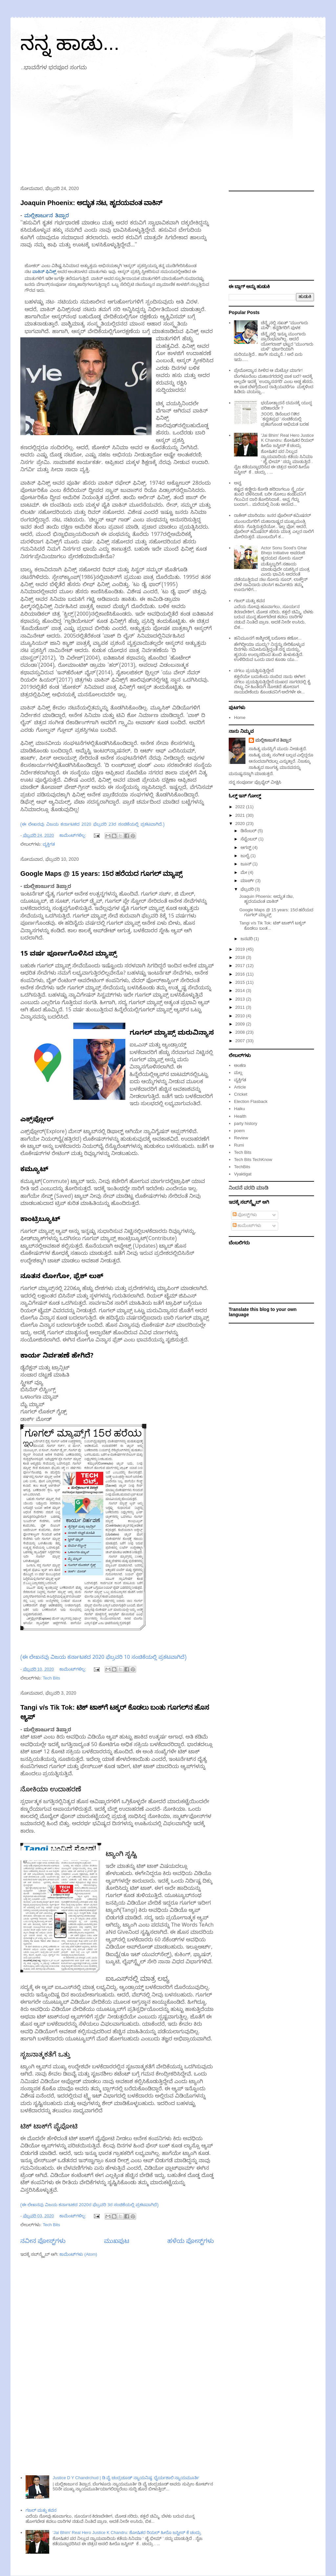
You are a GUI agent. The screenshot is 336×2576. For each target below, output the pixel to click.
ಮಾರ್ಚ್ (248, 880)
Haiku (239, 1108)
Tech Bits (51, 1678)
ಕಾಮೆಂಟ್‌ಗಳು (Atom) (78, 2254)
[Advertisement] (168, 130)
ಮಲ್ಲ (238, 1072)
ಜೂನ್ (247, 863)
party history (245, 1123)
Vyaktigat (242, 1174)
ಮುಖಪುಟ (116, 2241)
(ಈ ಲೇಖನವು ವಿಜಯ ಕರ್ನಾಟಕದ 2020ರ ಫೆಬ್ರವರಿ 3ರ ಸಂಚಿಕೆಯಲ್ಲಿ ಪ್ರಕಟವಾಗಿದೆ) (89, 2205)
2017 (240, 965)
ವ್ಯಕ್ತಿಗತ (49, 844)
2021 (240, 815)
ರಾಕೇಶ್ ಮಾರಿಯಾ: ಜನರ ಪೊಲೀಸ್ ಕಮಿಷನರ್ (272, 515)
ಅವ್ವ (238, 482)
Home (239, 717)
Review (241, 1137)
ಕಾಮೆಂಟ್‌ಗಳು (247, 1225)
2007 (240, 1040)
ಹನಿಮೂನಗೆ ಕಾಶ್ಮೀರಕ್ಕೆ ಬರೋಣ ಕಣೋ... (268, 638)
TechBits (242, 1166)
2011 (240, 1007)
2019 (240, 949)
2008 (240, 1032)
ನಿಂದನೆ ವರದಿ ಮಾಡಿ (248, 1188)
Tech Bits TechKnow (253, 1159)
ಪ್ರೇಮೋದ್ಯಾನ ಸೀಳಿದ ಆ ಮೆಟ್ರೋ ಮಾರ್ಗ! (268, 370)
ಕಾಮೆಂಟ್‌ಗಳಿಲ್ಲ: (73, 835)
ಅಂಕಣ (240, 1065)
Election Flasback (250, 1101)
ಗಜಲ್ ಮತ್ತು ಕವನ (41, 2510)
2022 (240, 806)
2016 (240, 974)
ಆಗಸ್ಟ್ (247, 847)
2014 (240, 990)
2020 (240, 823)
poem (239, 1130)
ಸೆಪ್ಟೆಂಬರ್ (250, 838)
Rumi (239, 1145)
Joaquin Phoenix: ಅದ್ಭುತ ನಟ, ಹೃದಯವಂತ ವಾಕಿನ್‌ (91, 202)
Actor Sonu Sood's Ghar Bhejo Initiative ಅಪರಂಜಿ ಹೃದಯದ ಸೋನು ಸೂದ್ (284, 552)
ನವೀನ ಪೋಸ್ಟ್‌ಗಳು (43, 2241)
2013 (240, 999)
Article (240, 1087)
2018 (240, 957)
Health (240, 1116)
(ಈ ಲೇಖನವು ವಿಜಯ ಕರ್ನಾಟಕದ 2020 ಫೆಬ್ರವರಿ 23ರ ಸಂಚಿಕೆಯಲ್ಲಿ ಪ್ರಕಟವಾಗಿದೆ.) (92, 825)
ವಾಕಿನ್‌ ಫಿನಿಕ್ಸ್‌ (44, 272)
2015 (240, 982)
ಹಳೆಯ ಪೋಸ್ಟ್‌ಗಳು (190, 2241)
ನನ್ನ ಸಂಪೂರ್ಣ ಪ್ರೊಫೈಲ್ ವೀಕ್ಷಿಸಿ (255, 782)
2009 (240, 1024)
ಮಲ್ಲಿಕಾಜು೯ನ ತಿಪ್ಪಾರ (273, 740)
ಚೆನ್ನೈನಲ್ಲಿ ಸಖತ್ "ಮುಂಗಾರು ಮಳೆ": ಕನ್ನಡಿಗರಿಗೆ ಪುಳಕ (284, 325)
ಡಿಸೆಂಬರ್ (249, 830)
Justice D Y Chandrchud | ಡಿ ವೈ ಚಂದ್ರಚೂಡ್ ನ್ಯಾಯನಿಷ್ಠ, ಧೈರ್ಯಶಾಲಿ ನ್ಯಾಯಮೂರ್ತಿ (125, 2477)
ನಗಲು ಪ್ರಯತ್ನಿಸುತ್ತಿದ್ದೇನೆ (254, 670)
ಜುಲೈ (246, 855)
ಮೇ (244, 872)
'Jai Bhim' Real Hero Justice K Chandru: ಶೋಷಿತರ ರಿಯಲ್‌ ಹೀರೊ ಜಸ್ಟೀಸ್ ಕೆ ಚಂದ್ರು (126, 2532)
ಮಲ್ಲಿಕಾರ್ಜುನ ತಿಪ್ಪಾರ (46, 216)
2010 (240, 1015)
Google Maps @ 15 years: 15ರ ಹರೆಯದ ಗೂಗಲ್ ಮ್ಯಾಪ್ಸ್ (101, 873)
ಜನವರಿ (247, 938)
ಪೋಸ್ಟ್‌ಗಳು (245, 1214)
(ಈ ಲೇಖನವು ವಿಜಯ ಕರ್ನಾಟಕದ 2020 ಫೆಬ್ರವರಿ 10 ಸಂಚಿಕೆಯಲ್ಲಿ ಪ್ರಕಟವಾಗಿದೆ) (103, 1658)
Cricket (240, 1094)
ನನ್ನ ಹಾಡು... (69, 43)
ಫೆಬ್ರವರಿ (248, 889)
